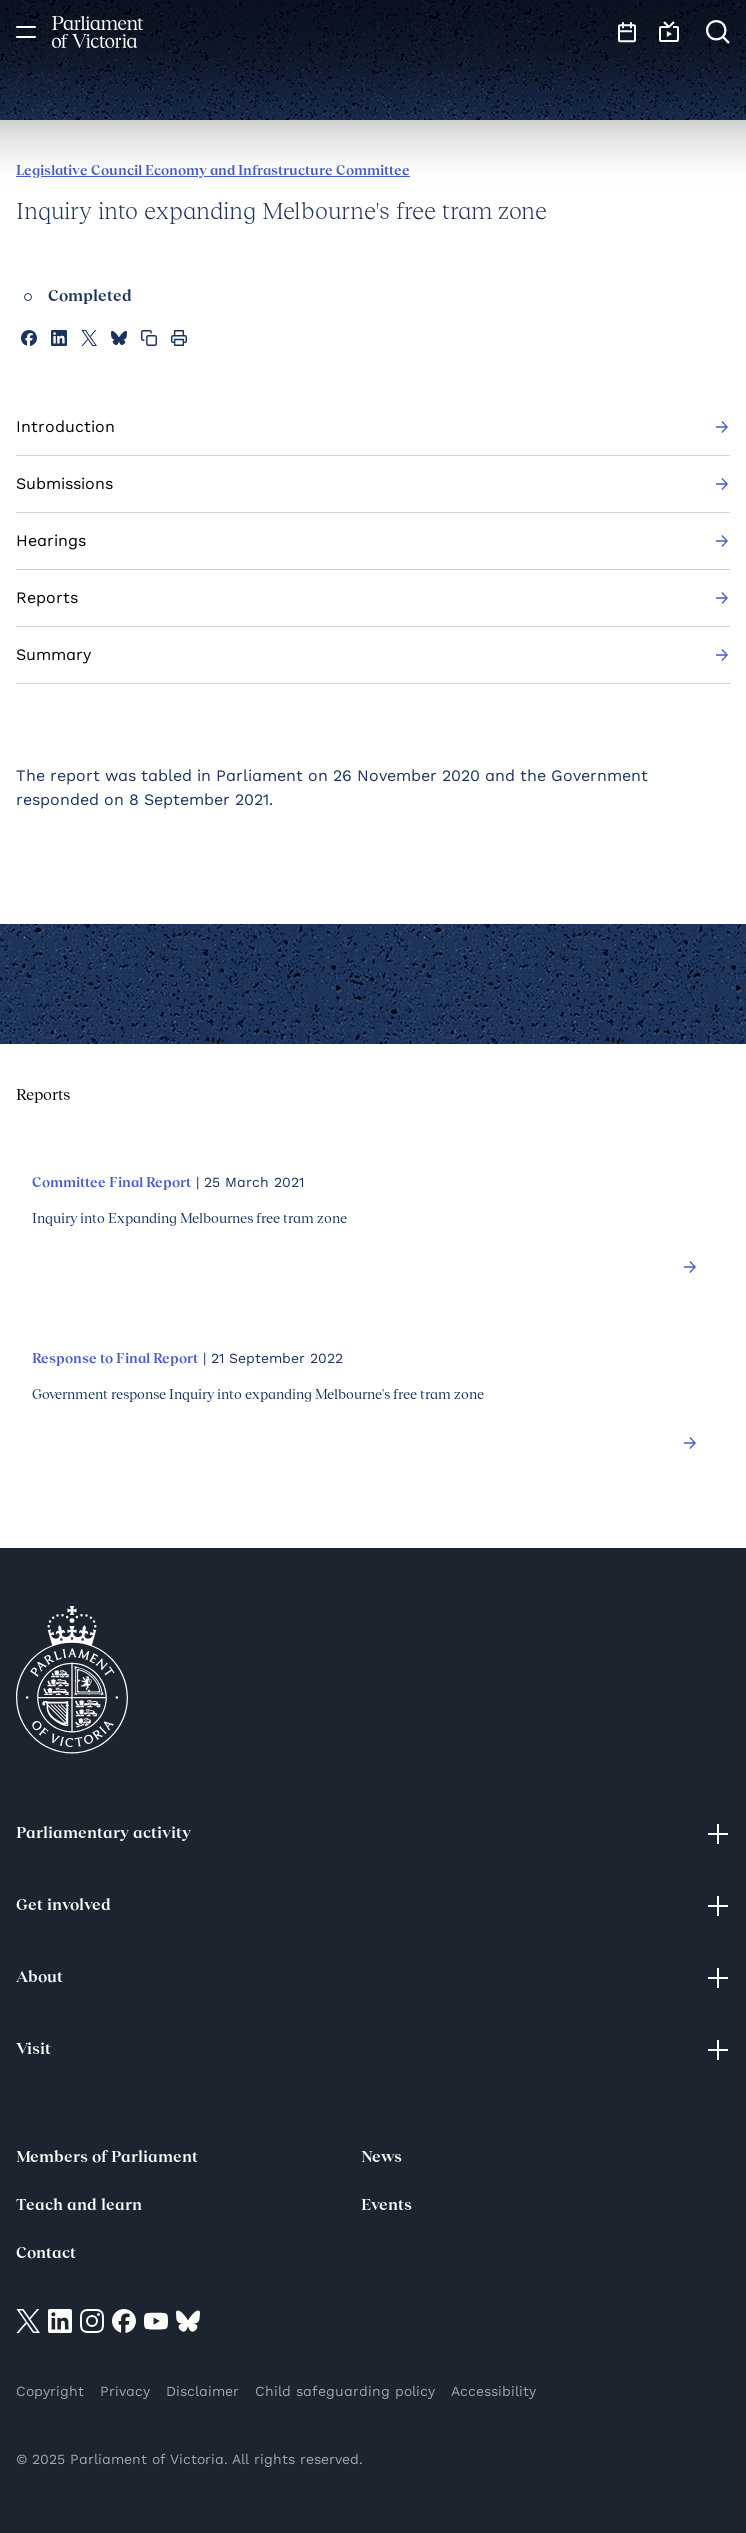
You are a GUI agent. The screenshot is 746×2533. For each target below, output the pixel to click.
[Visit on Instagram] (92, 2320)
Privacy (125, 2391)
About (373, 1978)
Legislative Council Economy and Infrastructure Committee (213, 171)
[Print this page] (179, 338)
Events (386, 2206)
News (381, 2158)
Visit (373, 2050)
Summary (373, 654)
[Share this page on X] (89, 338)
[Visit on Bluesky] (188, 2320)
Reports (373, 597)
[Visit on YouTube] (156, 2320)
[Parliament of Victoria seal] (72, 1680)
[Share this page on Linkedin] (59, 338)
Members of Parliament (107, 2158)
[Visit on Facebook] (124, 2320)
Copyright (50, 2391)
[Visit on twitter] (28, 2320)
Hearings (373, 540)
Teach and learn (79, 2206)
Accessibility (493, 2391)
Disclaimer (202, 2391)
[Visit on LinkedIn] (60, 2320)
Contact (46, 2254)
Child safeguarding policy (345, 2391)
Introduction (373, 426)
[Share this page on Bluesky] (119, 338)
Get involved (373, 1906)
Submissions (373, 483)
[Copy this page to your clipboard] (149, 338)
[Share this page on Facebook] (29, 338)
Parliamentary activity (373, 1834)
